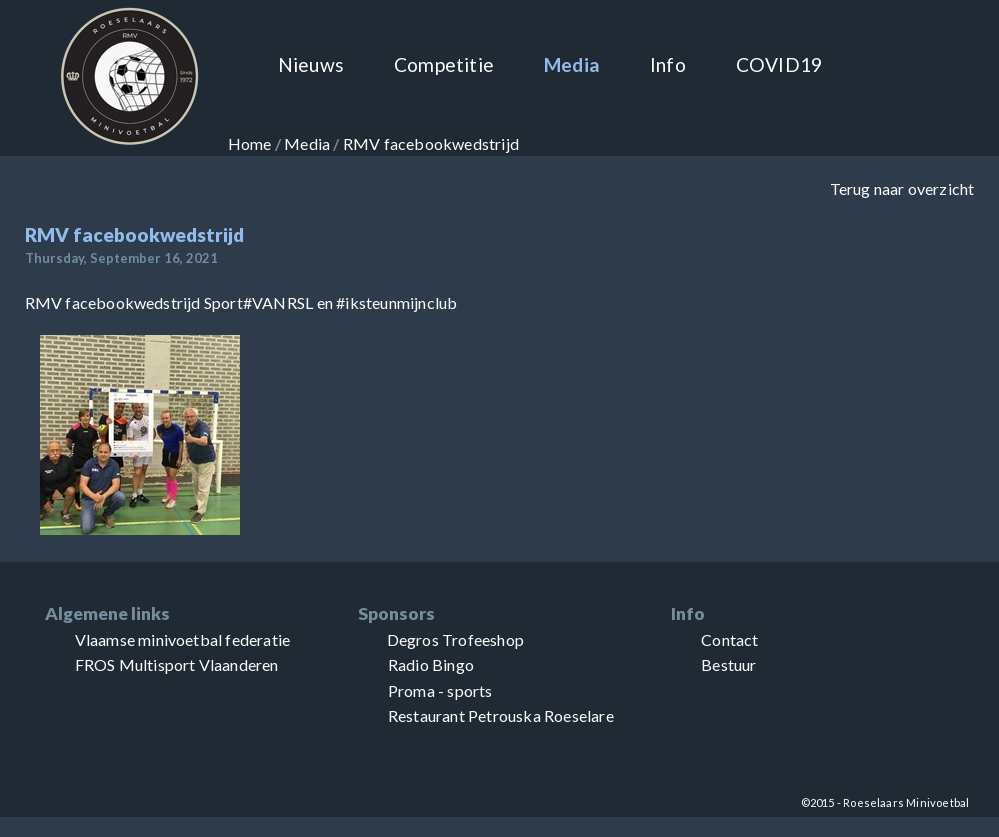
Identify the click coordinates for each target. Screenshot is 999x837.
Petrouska (504, 715)
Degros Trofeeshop (455, 639)
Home (250, 143)
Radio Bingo (431, 664)
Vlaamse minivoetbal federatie (183, 639)
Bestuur (728, 664)
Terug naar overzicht (902, 188)
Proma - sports (440, 690)
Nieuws (311, 64)
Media (572, 64)
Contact (729, 639)
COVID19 (779, 64)
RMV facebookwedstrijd (431, 143)
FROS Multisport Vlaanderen (177, 664)
